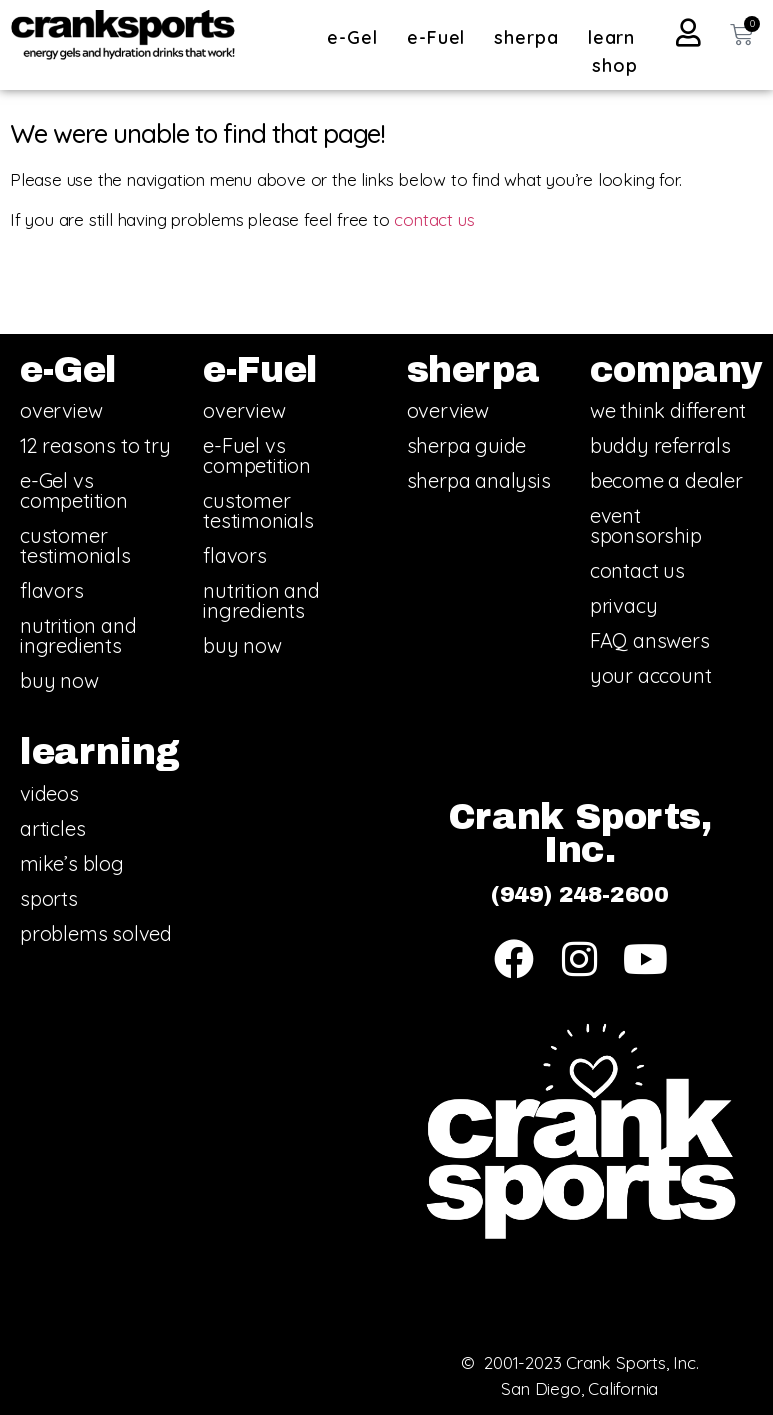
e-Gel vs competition (74, 490)
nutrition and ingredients (78, 635)
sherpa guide (467, 445)
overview (61, 410)
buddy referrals (660, 445)
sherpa (531, 37)
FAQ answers (650, 640)
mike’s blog (72, 863)
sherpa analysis (479, 480)
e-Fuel (441, 37)
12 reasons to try (95, 445)
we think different (668, 410)
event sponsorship (646, 525)
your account (651, 675)
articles (52, 828)
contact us (434, 219)
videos (49, 793)
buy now (59, 680)
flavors (52, 590)
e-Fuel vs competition (257, 455)
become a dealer (666, 480)
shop (615, 65)
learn (617, 37)
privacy (624, 605)
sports (49, 898)
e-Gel (357, 37)
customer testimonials (75, 545)
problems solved (96, 933)
